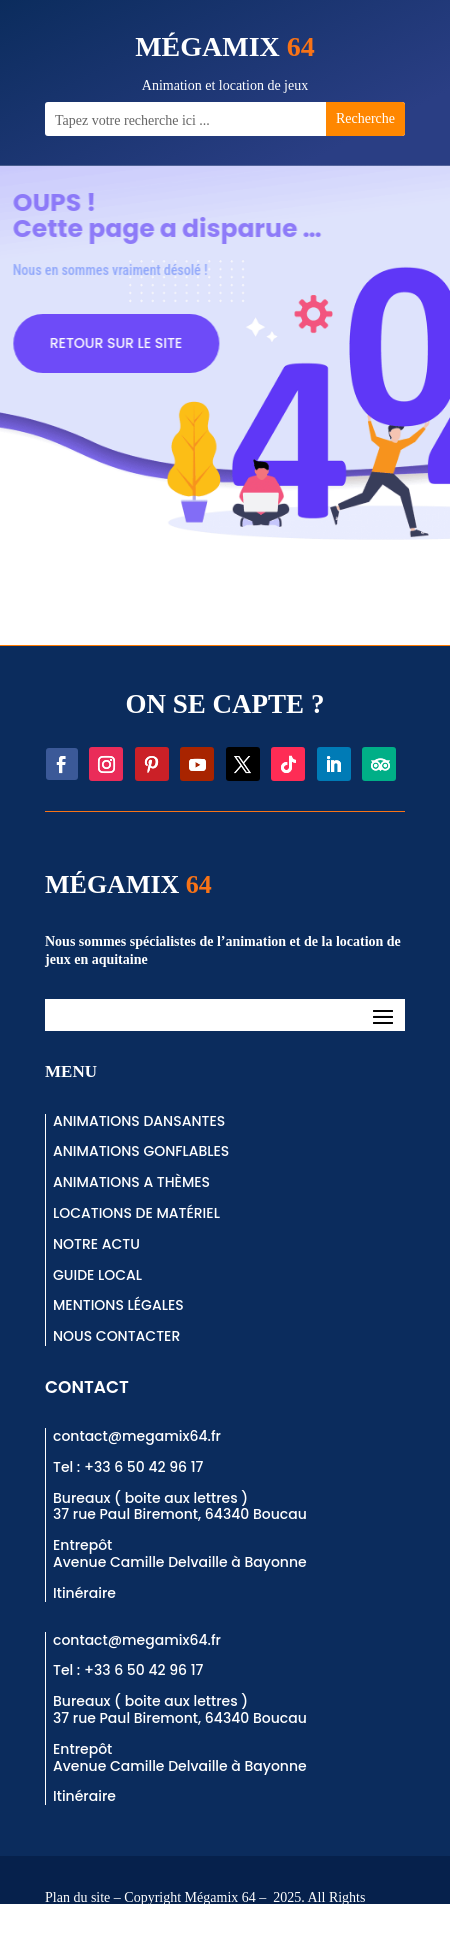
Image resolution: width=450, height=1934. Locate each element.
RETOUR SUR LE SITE (136, 343)
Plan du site (77, 1897)
